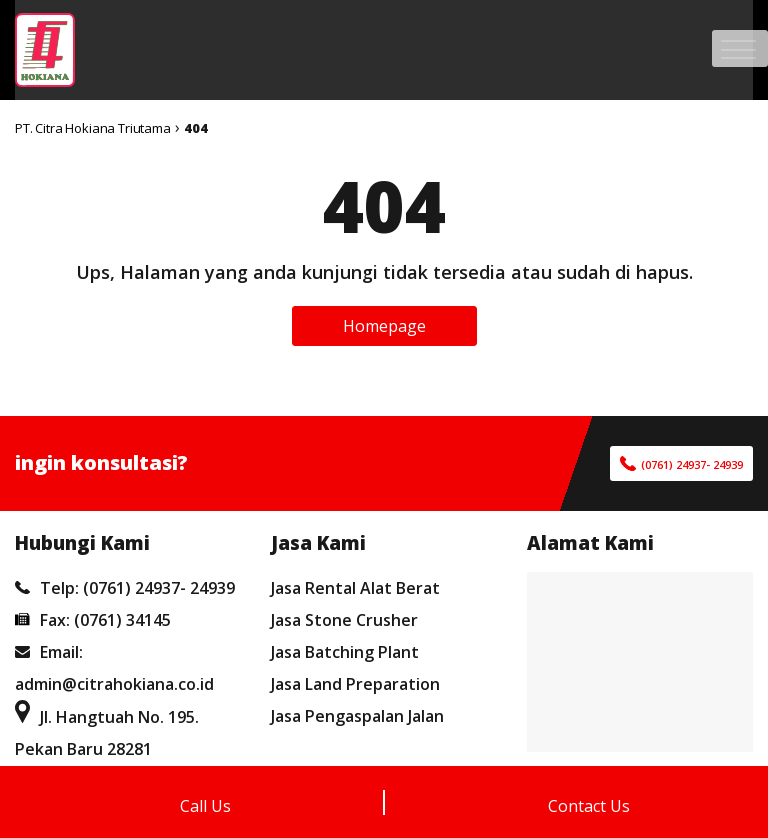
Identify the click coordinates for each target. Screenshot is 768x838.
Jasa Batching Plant (345, 652)
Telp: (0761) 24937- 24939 (125, 588)
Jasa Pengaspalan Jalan (357, 716)
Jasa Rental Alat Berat (355, 588)
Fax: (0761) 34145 (93, 620)
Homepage (384, 326)
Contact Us (589, 806)
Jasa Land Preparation (355, 684)
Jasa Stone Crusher (344, 620)
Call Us (205, 806)
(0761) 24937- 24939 (692, 464)
